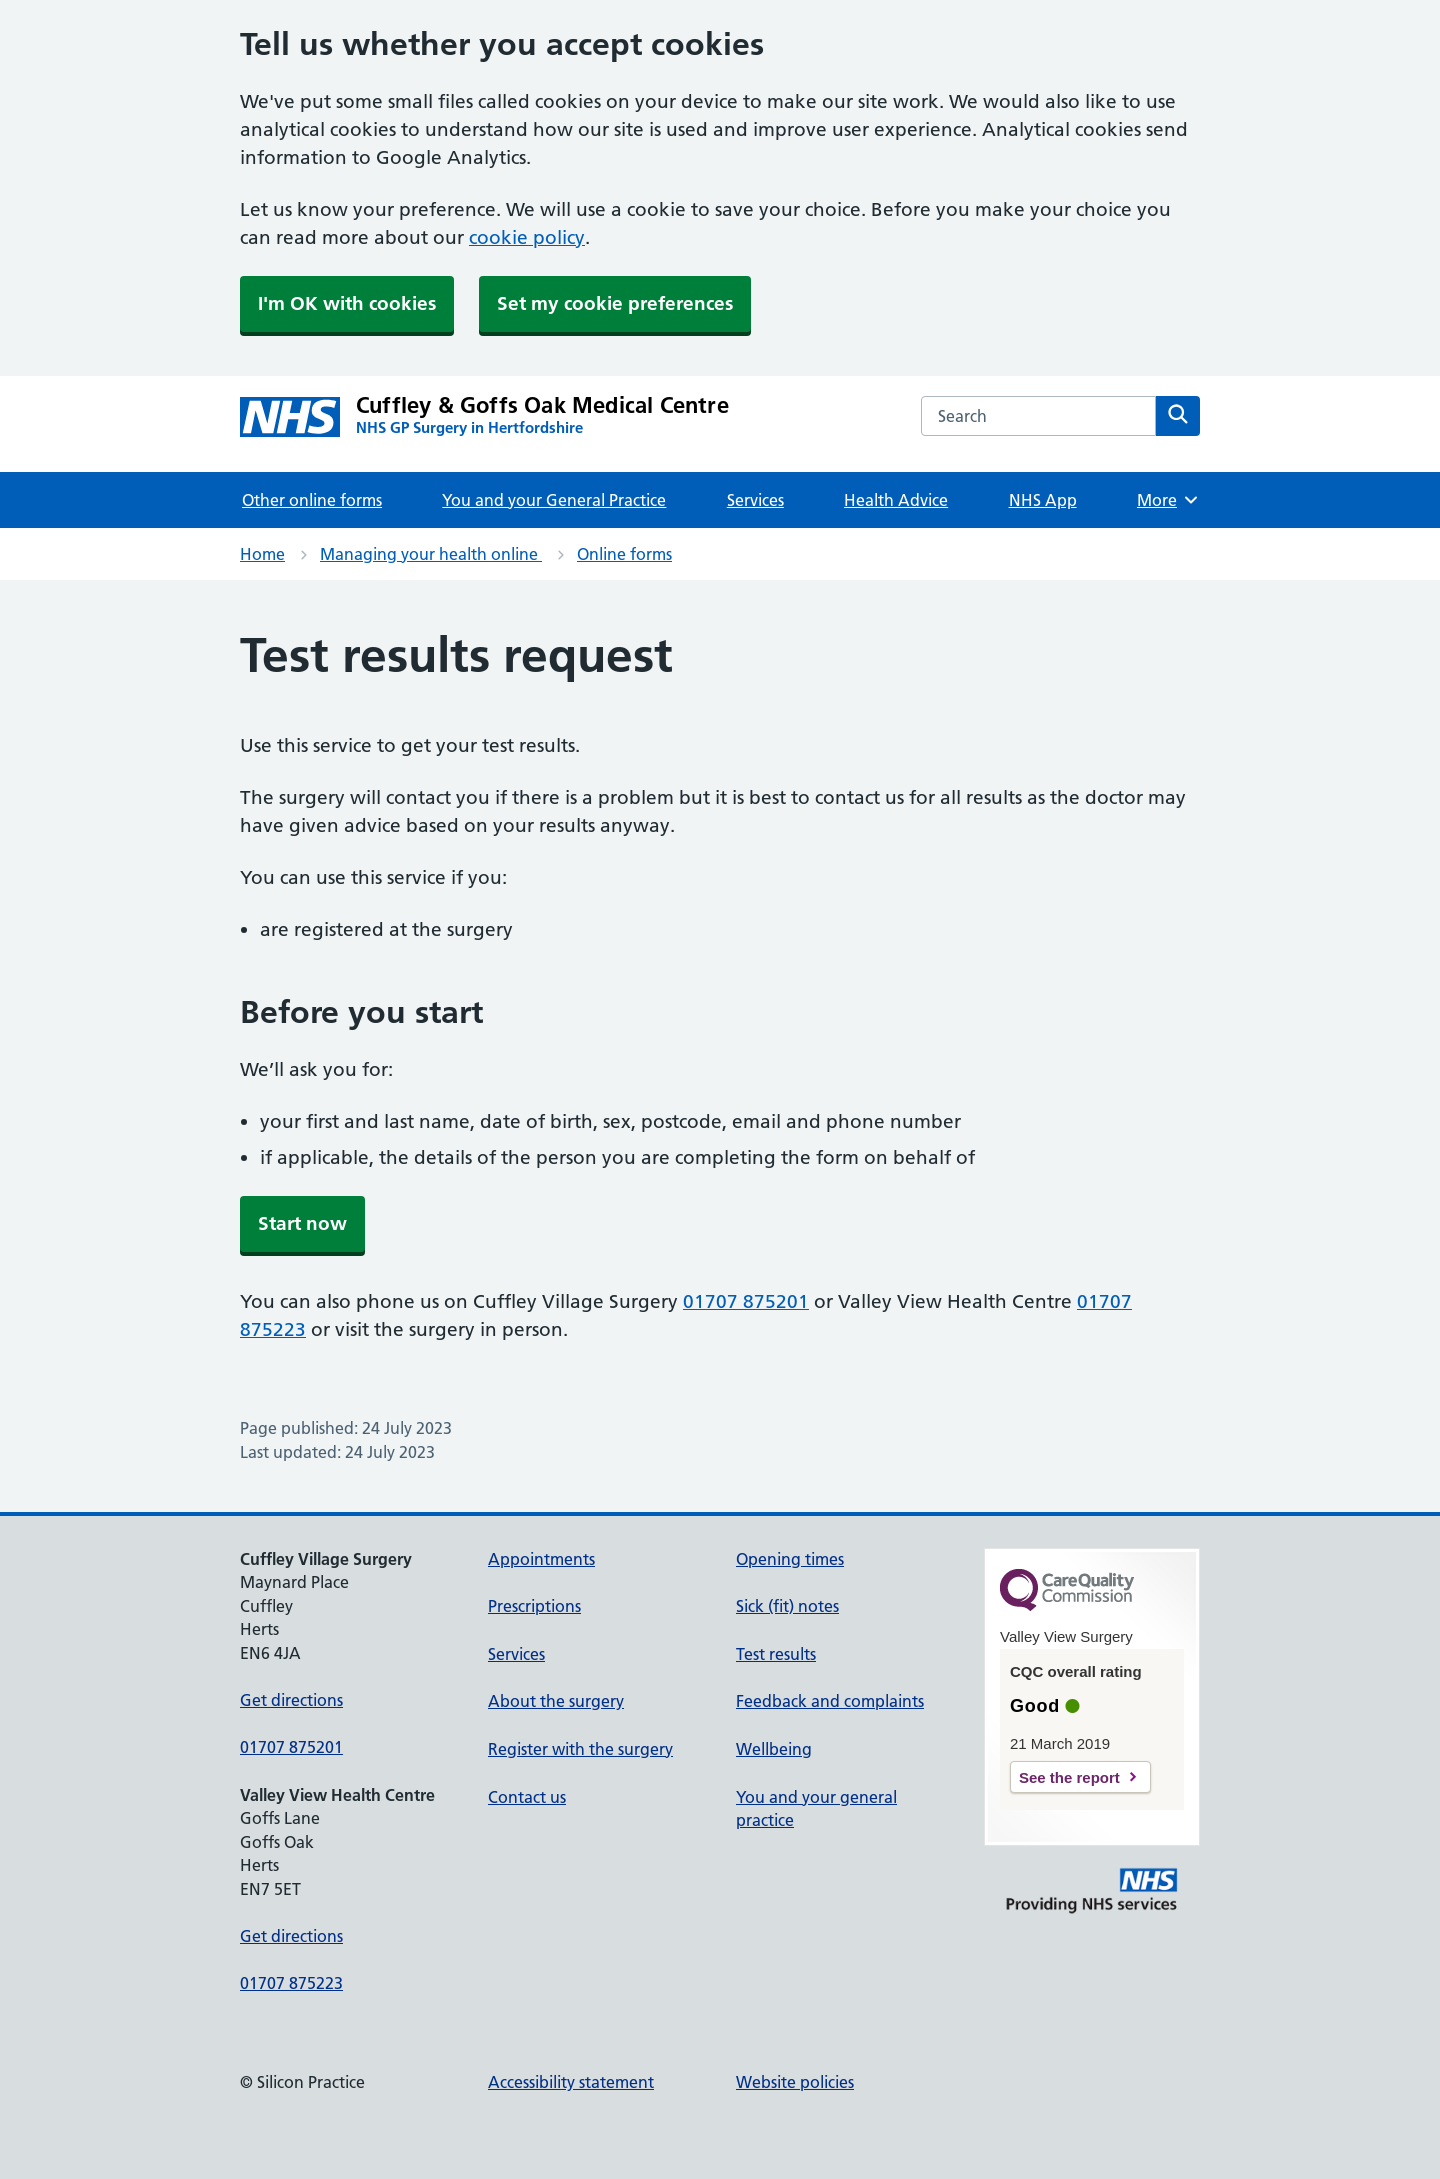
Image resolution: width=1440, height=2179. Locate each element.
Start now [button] (302, 1223)
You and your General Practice (554, 500)
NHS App (1043, 500)
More (1168, 500)
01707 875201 (746, 1301)
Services (755, 500)
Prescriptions (534, 1606)
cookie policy (527, 237)
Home (262, 554)
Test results (776, 1654)
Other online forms (312, 500)
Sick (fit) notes (787, 1606)
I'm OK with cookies (347, 303)
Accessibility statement (571, 2082)
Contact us (527, 1797)
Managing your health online (431, 554)
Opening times (790, 1559)
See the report (1069, 1777)
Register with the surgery (580, 1749)
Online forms (624, 554)
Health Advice (896, 500)
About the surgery (556, 1701)
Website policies (795, 2082)
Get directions (291, 1700)
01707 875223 (291, 1983)
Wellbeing (774, 1749)
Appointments (541, 1559)
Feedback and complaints (830, 1701)
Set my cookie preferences (615, 303)
